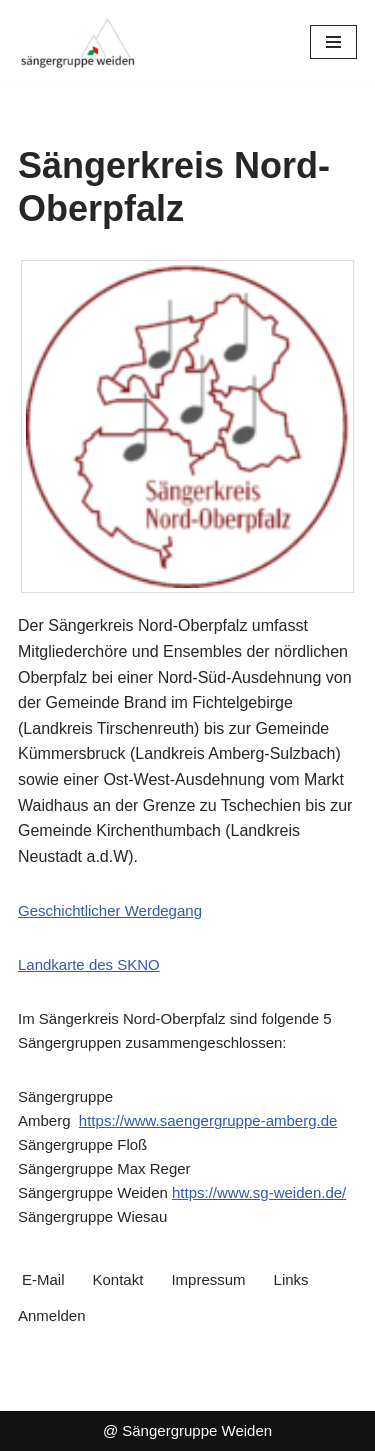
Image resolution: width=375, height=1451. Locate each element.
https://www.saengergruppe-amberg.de (208, 1120)
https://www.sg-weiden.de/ (259, 1192)
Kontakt (118, 1279)
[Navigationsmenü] (333, 42)
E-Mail (43, 1279)
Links (291, 1279)
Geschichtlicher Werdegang (110, 910)
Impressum (208, 1279)
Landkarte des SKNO (89, 964)
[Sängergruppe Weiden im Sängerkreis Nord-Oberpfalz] (78, 42)
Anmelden (52, 1315)
